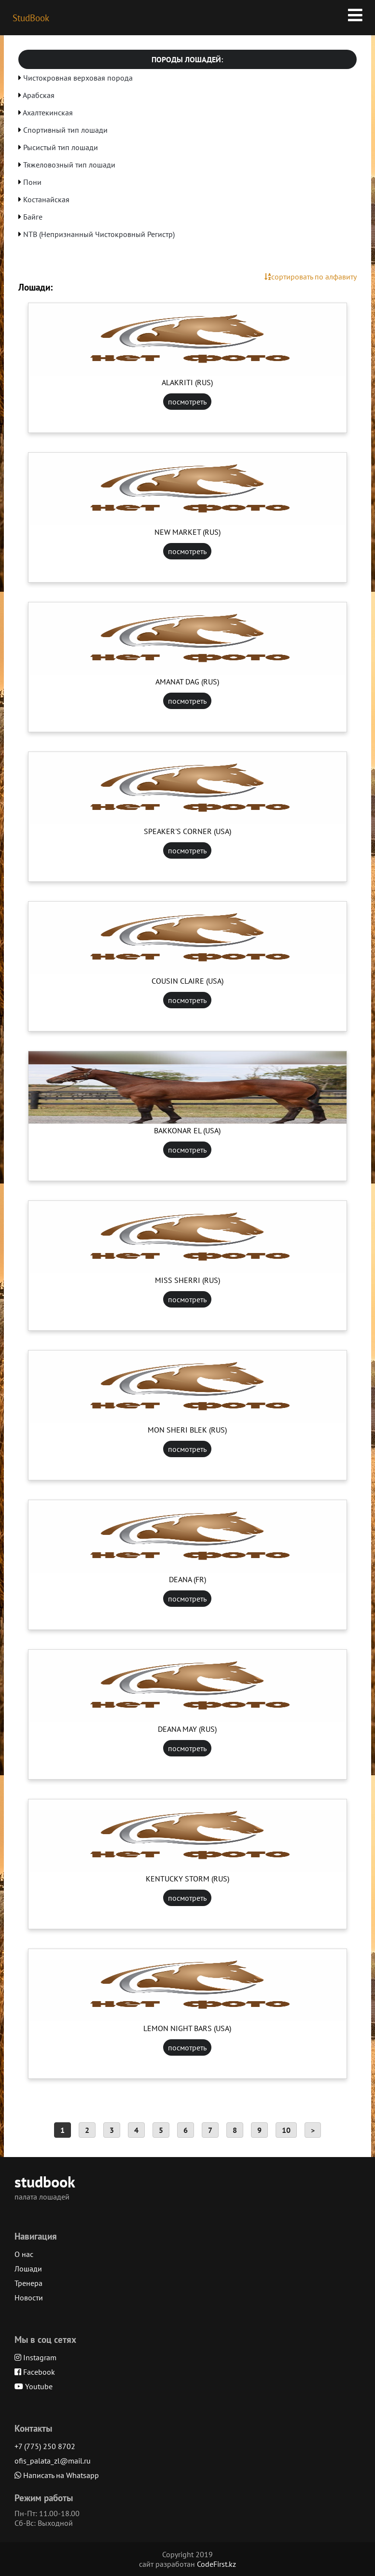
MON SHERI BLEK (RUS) (187, 1429)
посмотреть (187, 401)
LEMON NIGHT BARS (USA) (187, 2028)
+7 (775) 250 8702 (44, 2446)
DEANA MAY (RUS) (187, 1729)
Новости (28, 2297)
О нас (23, 2254)
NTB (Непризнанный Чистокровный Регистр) (99, 234)
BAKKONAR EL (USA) (187, 1130)
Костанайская (46, 199)
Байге (32, 217)
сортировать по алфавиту (310, 276)
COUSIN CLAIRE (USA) (187, 981)
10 (286, 2130)
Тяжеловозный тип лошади (69, 164)
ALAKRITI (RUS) (187, 382)
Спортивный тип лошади (65, 130)
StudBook (31, 18)
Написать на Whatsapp (56, 2475)
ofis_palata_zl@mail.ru (52, 2460)
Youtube (33, 2386)
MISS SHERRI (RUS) (187, 1280)
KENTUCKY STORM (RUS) (187, 1878)
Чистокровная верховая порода (78, 78)
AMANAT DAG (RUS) (187, 681)
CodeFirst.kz (216, 2564)
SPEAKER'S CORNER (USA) (187, 831)
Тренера (28, 2283)
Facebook (34, 2372)
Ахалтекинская (48, 112)
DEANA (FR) (187, 1579)
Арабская (39, 95)
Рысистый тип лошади (60, 147)
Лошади (28, 2268)
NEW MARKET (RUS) (187, 532)
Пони (32, 182)
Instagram (35, 2357)
